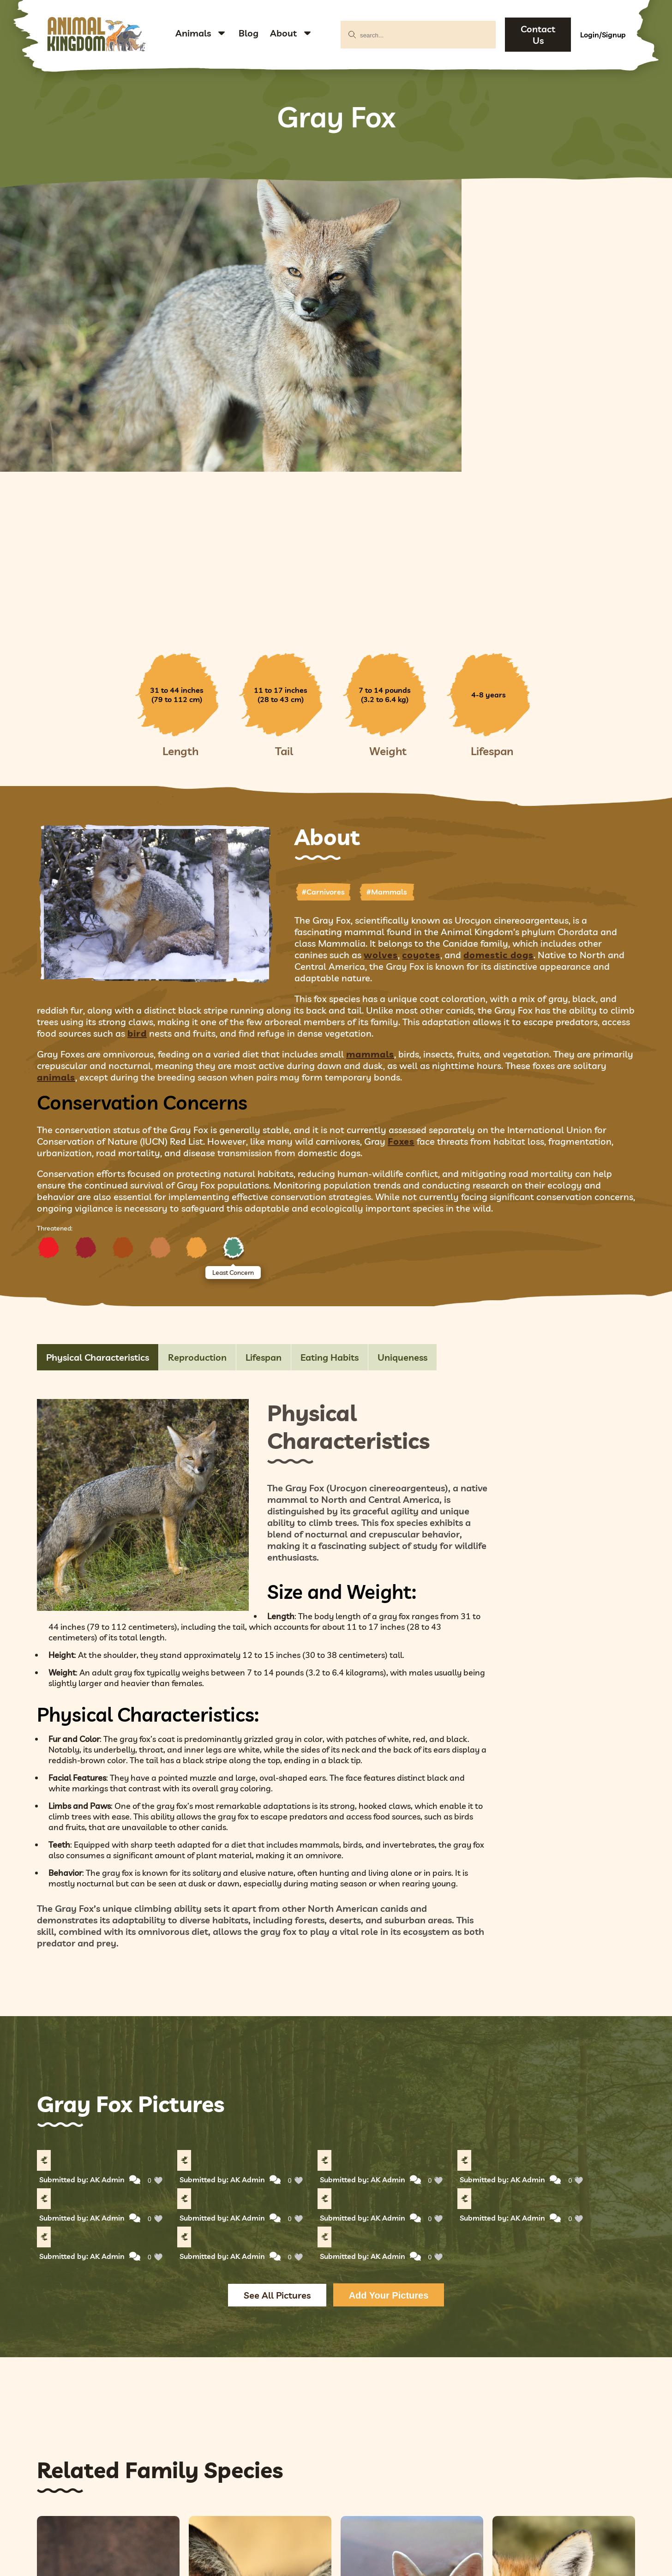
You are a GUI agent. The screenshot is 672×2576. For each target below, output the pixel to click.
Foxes (401, 1141)
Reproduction (197, 1357)
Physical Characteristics (97, 1357)
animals (56, 1077)
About (283, 33)
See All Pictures (277, 2295)
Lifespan (264, 1357)
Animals (193, 33)
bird (137, 1033)
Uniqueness (402, 1357)
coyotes (421, 955)
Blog (248, 33)
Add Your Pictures (389, 2295)
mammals (370, 1054)
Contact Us (538, 34)
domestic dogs (498, 955)
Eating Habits (329, 1357)
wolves (381, 955)
